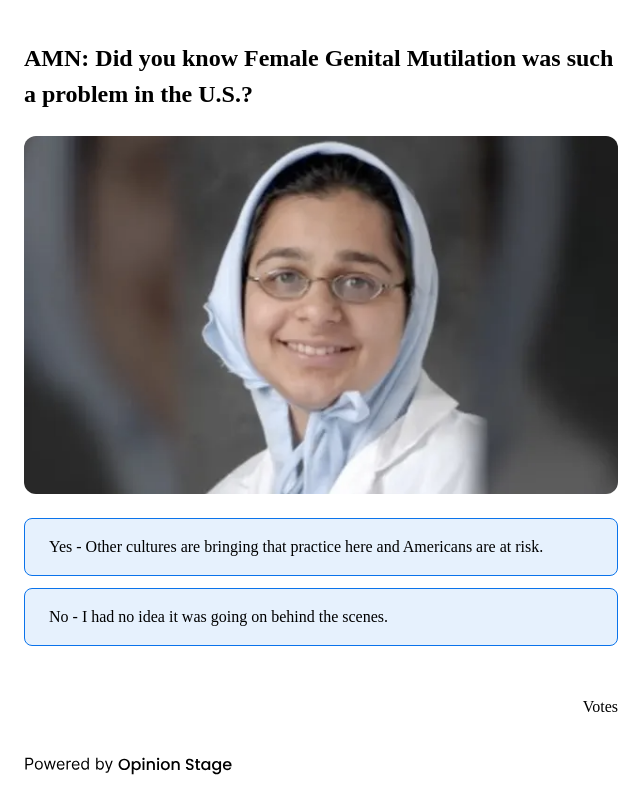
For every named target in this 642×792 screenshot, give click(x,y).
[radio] (321, 547)
